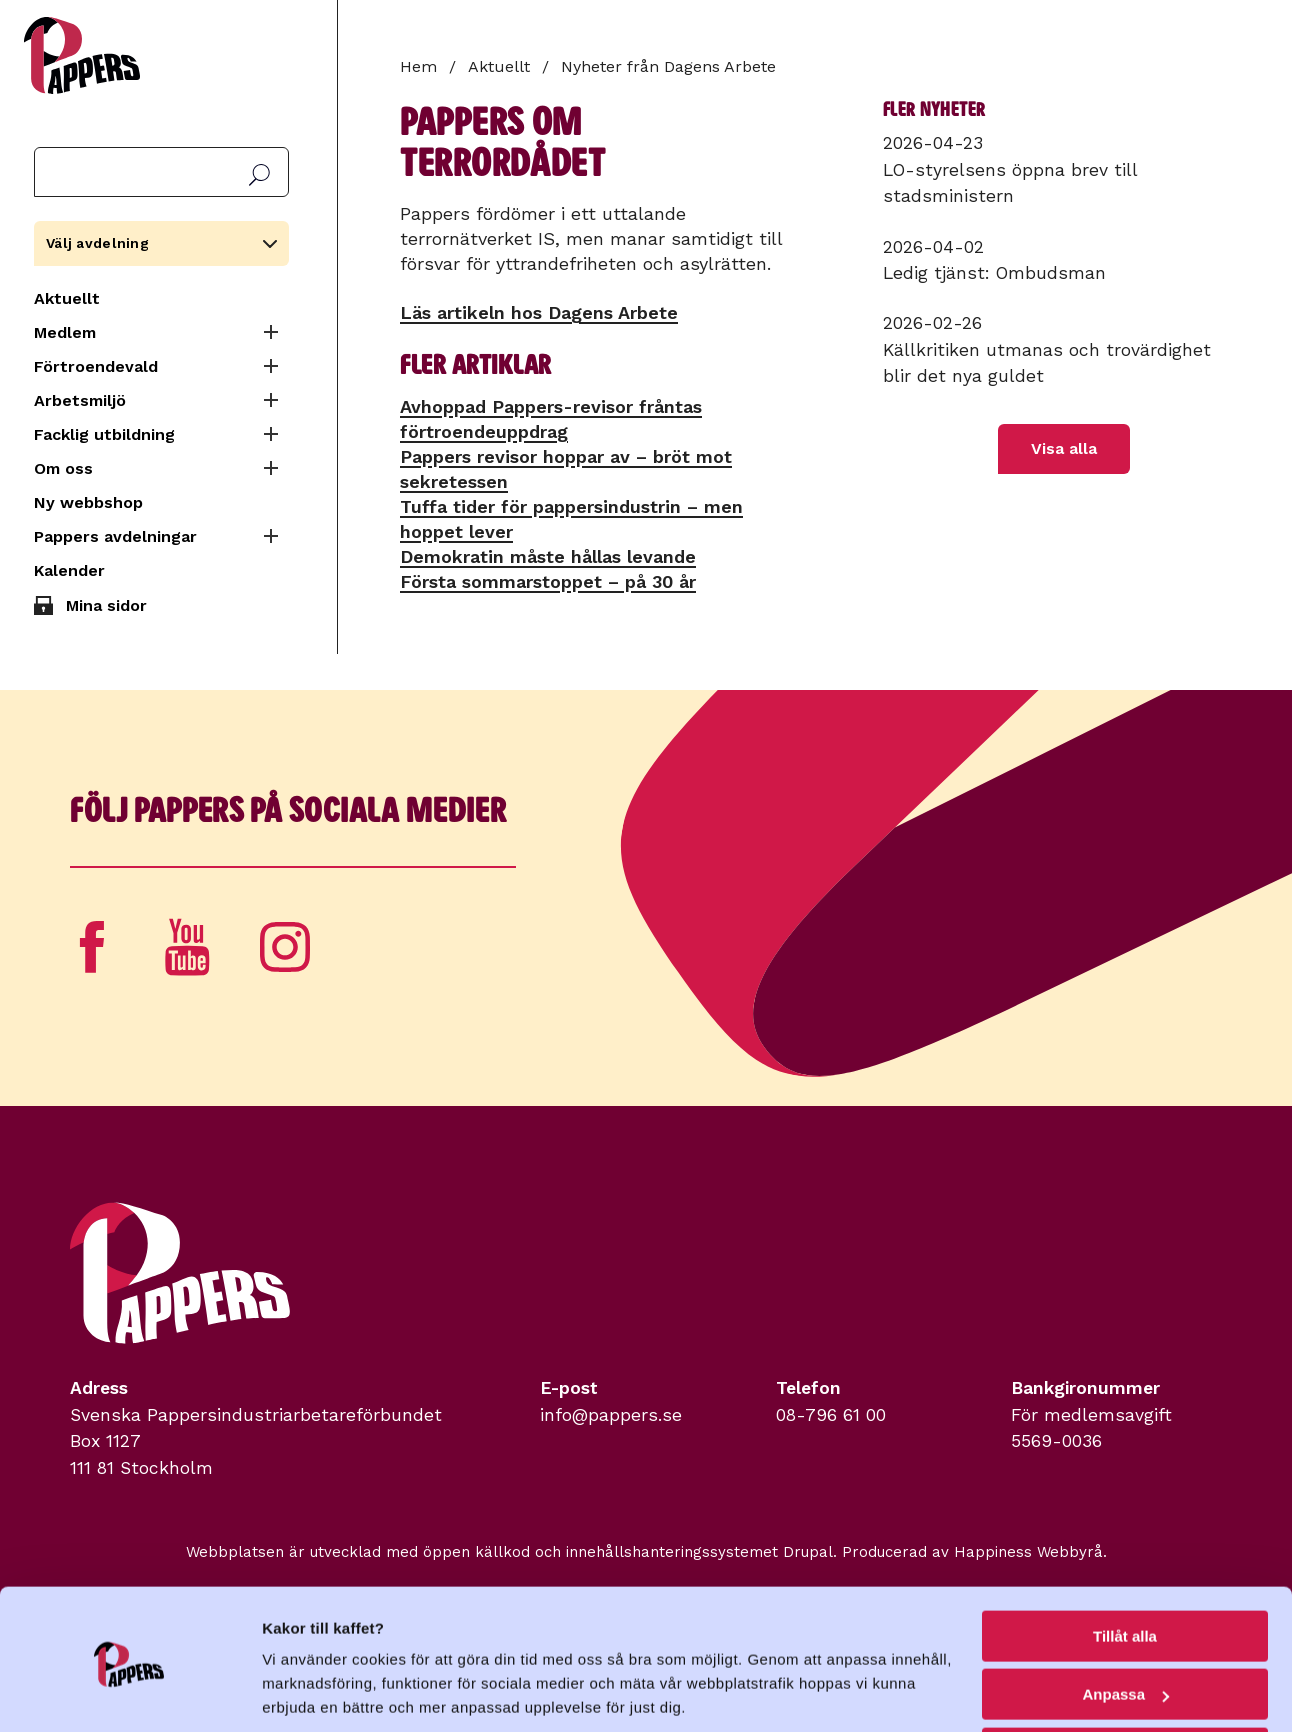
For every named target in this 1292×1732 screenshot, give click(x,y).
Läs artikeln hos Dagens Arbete (539, 312)
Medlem (65, 332)
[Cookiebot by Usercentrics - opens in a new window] (129, 1693)
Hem (418, 66)
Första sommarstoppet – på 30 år (548, 581)
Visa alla (1064, 448)
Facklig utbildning (104, 434)
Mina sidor (106, 605)
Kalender (69, 570)
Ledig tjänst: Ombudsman (994, 273)
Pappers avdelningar (115, 536)
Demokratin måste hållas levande (548, 556)
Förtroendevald (96, 366)
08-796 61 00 (831, 1415)
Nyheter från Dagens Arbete (668, 66)
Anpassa (1125, 1624)
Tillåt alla (1125, 1565)
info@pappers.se (611, 1415)
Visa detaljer (306, 1691)
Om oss (63, 468)
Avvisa (1125, 1682)
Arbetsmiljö (80, 400)
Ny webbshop (88, 502)
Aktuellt (67, 298)
